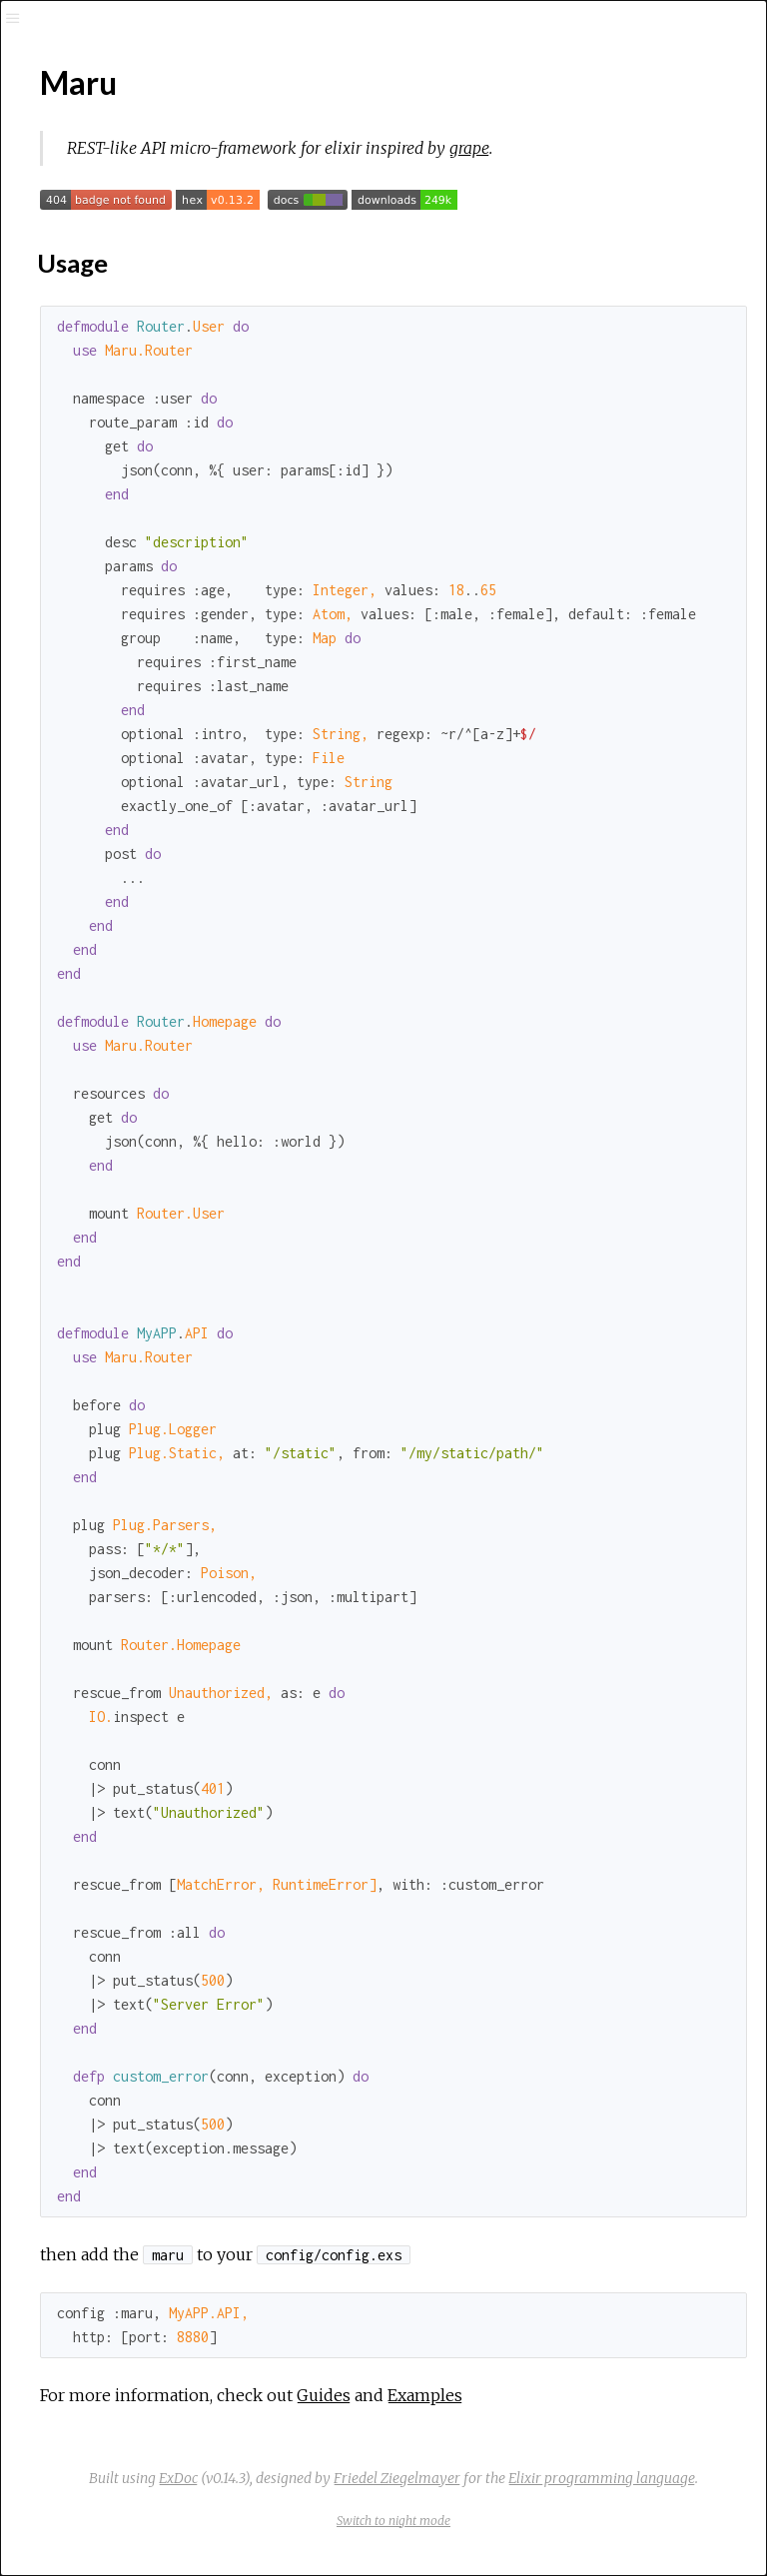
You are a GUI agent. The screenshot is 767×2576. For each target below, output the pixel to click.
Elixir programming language (601, 2478)
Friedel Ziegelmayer (397, 2478)
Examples (424, 2395)
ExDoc (178, 2478)
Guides (324, 2395)
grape (469, 148)
